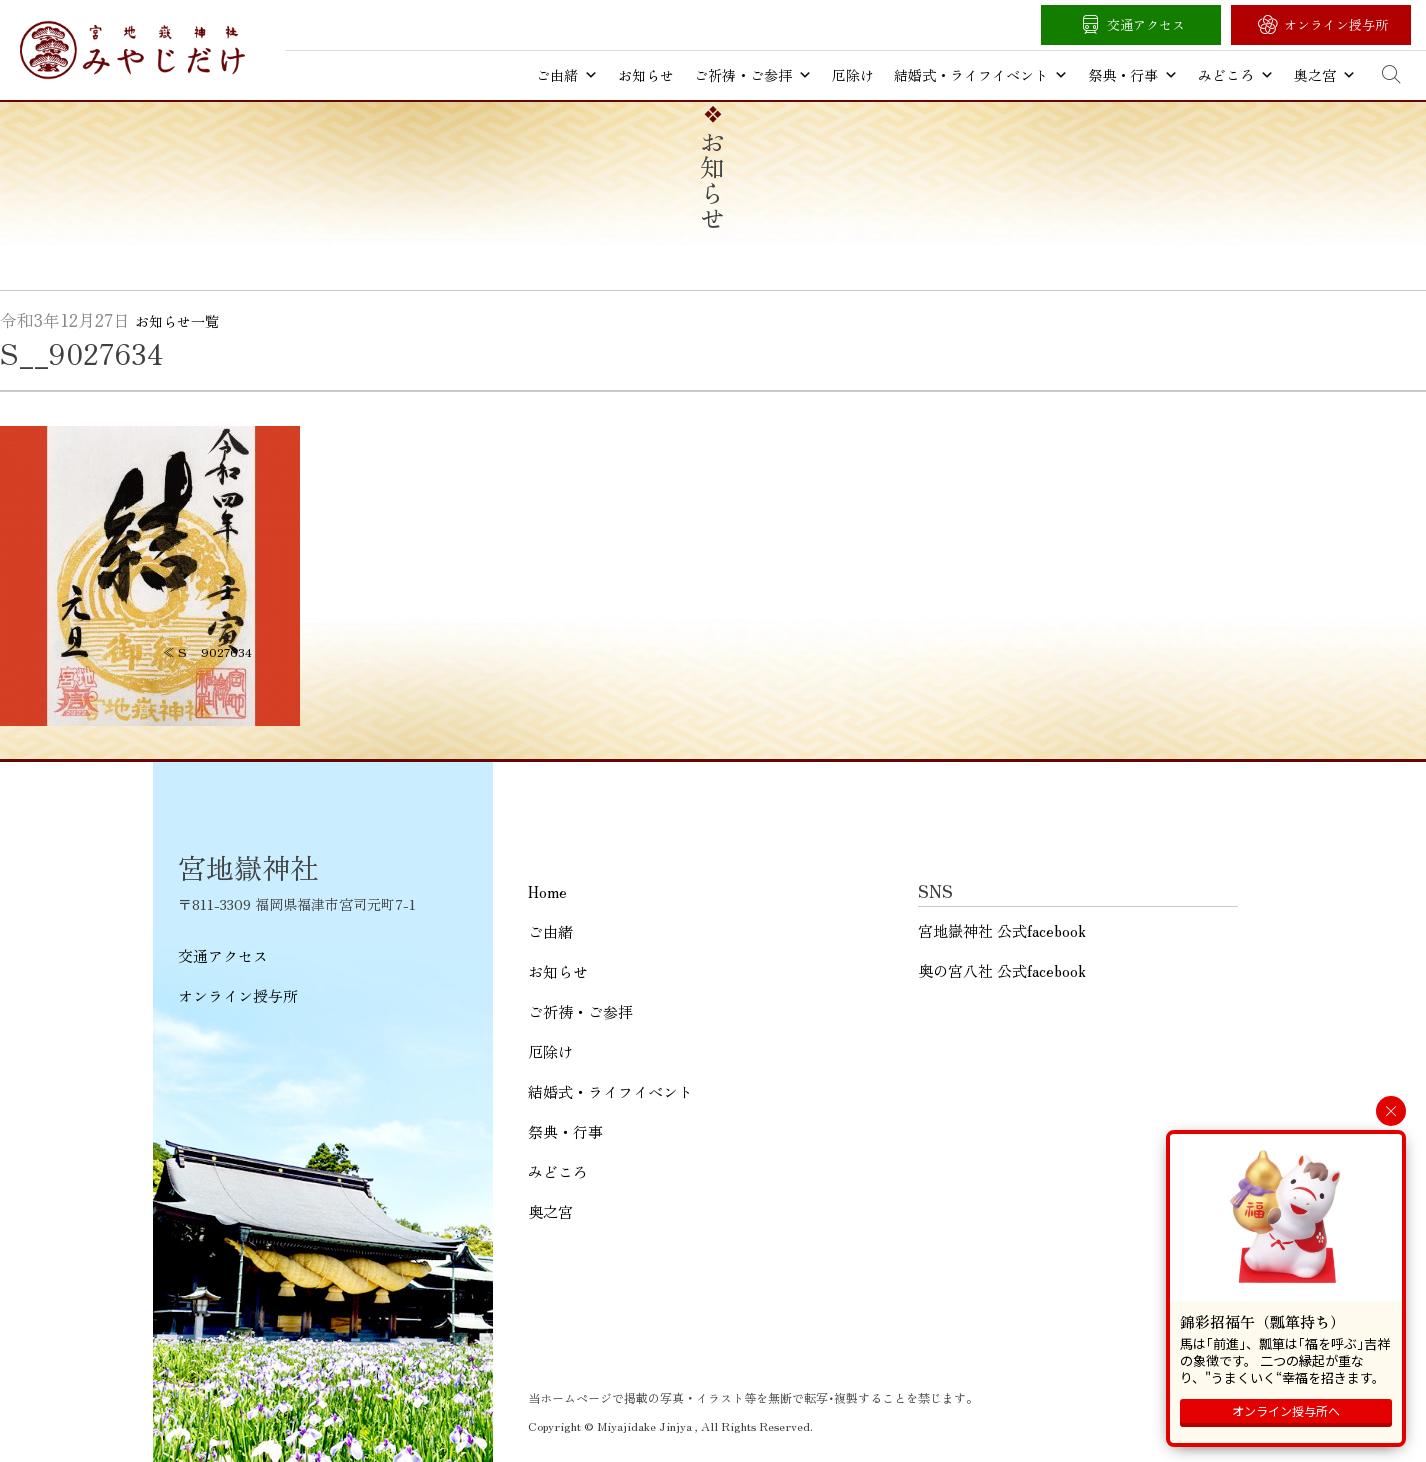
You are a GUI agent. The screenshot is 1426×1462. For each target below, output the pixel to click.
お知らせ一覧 (177, 321)
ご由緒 (567, 75)
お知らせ (646, 75)
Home (547, 891)
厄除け (853, 75)
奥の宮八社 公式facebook (1002, 970)
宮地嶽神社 (132, 50)
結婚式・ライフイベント (981, 75)
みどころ (1236, 75)
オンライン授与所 (1336, 24)
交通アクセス (1146, 24)
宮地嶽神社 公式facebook (1002, 930)
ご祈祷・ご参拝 (753, 75)
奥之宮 (1325, 75)
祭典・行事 (1133, 75)
